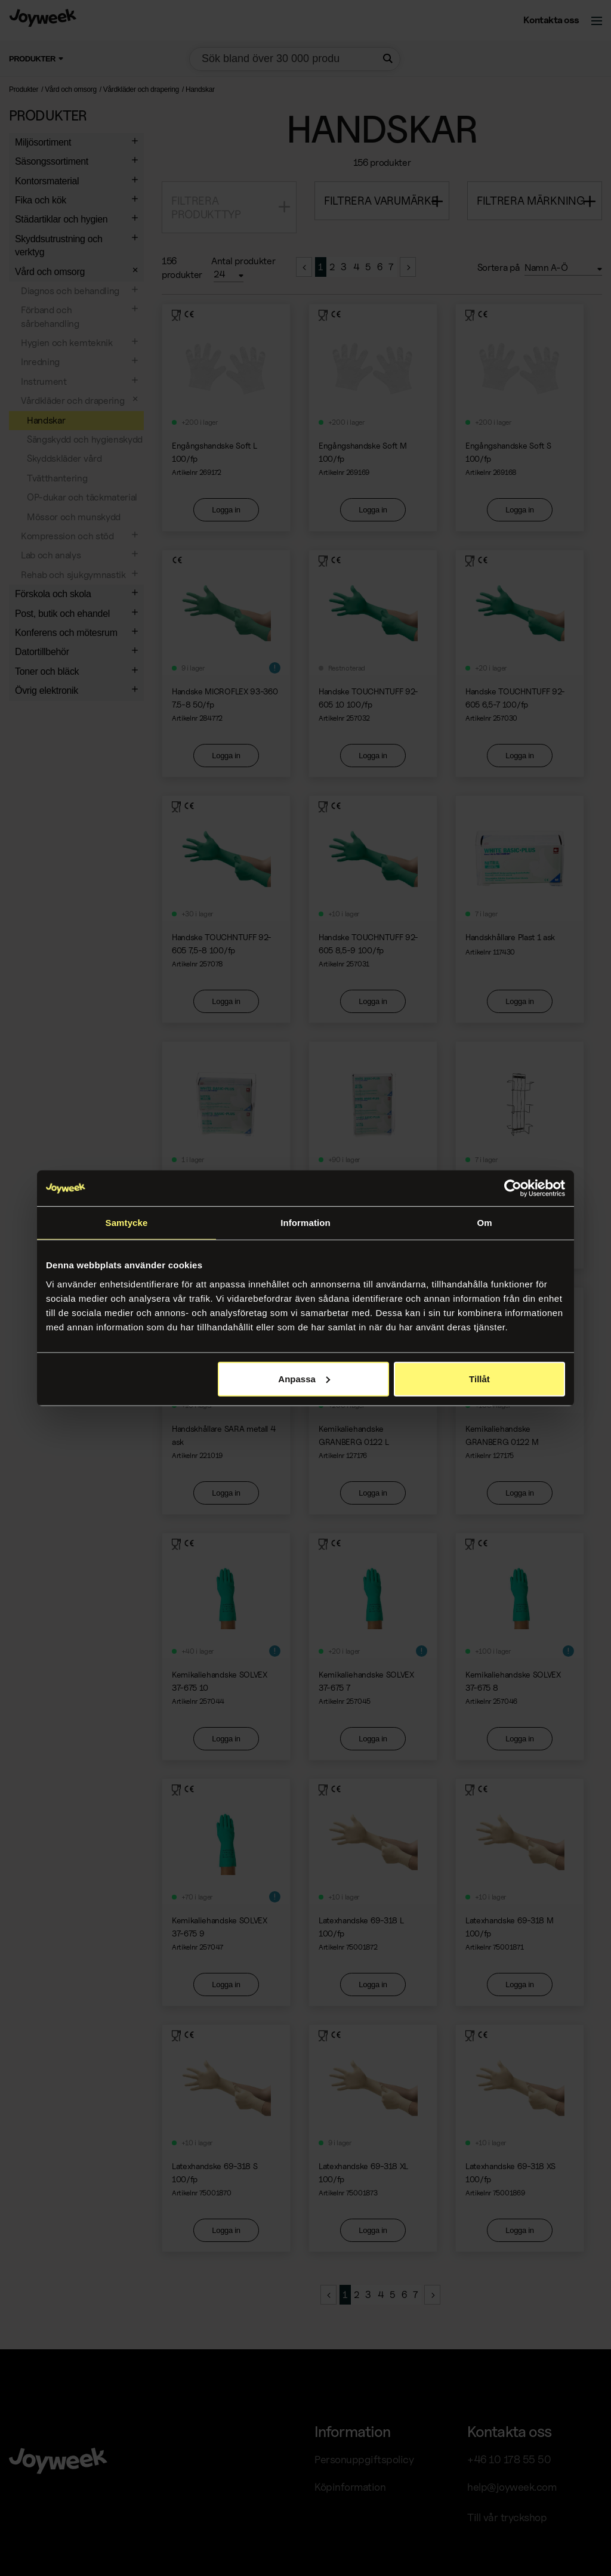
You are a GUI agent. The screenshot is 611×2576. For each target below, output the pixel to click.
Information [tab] (305, 1223)
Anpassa (304, 1378)
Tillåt (479, 1378)
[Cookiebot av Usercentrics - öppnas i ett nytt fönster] (513, 1188)
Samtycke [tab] (127, 1223)
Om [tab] (484, 1223)
